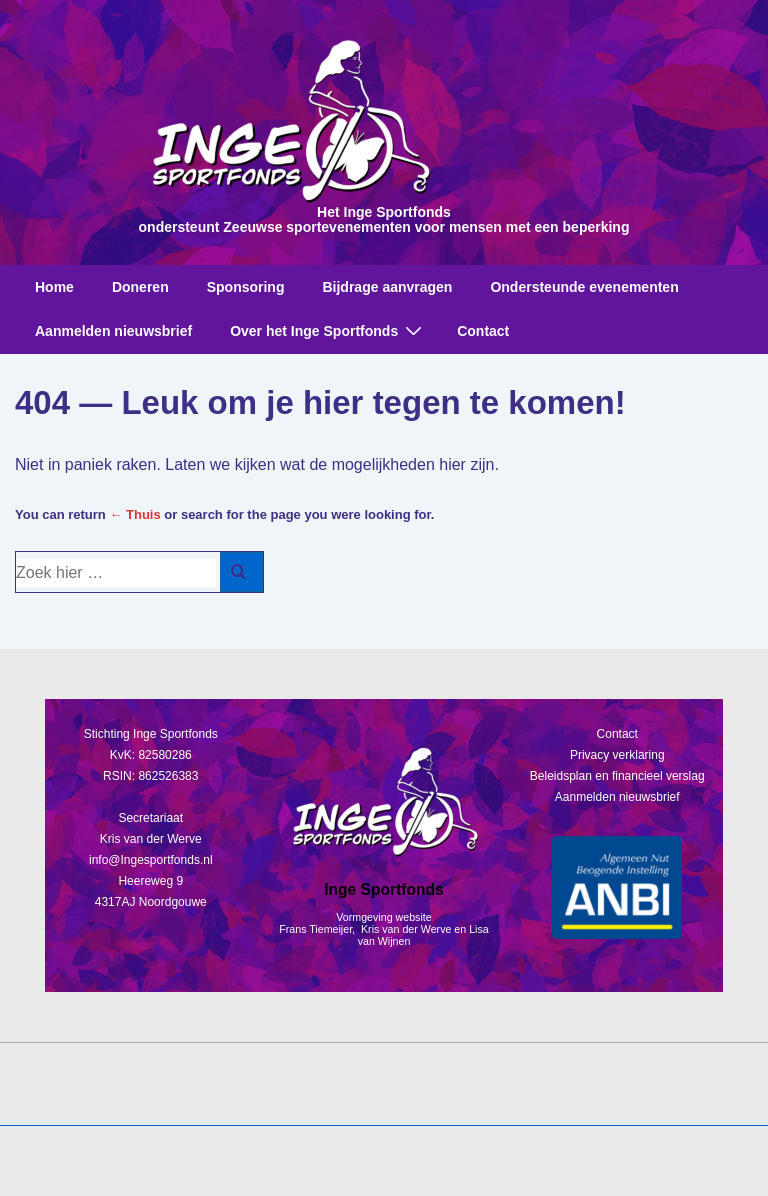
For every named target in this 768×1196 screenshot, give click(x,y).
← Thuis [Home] (134, 514)
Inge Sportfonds (384, 889)
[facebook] (319, 1084)
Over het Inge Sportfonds (328, 330)
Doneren (140, 287)
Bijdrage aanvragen (387, 287)
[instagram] (424, 1084)
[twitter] (372, 1084)
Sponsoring (246, 287)
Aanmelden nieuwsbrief (113, 331)
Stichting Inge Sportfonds (151, 734)
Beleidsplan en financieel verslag (617, 776)
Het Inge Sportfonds (384, 212)
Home (54, 287)
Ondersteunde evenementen (584, 287)
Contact (483, 331)
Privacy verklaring (617, 755)
